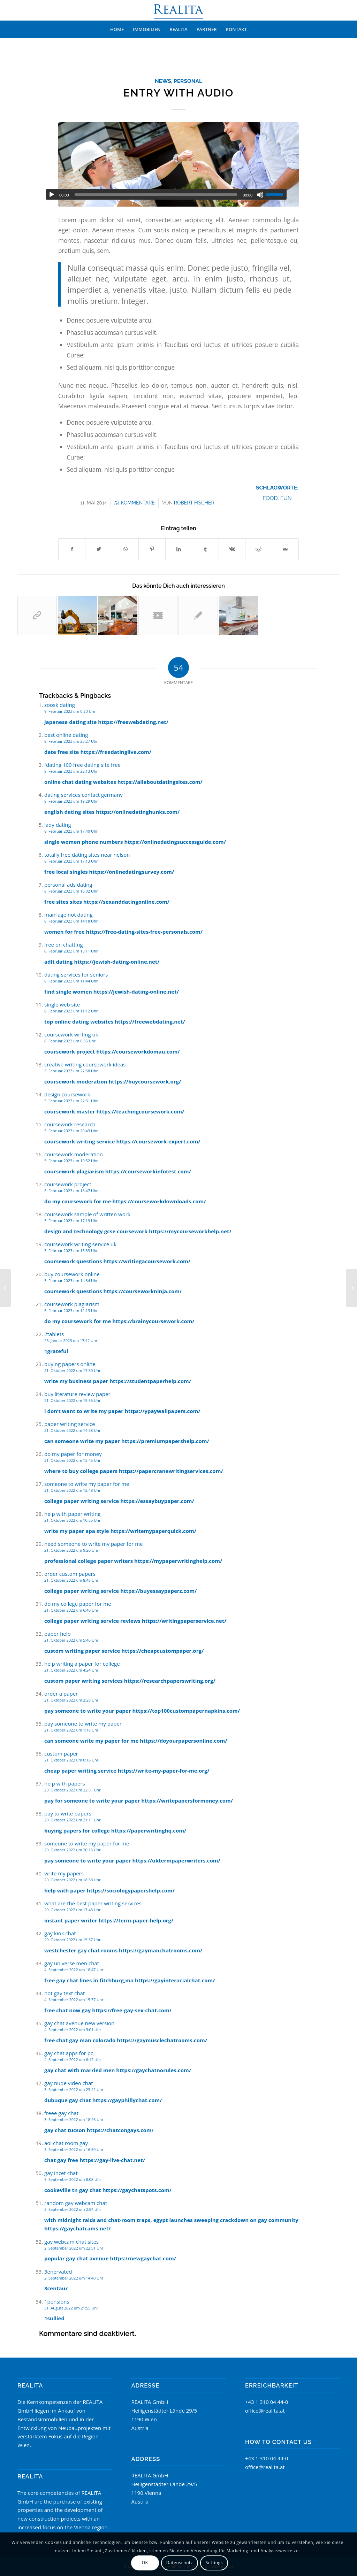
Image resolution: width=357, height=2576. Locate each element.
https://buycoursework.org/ (145, 1081)
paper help (57, 1633)
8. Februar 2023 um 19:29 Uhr (71, 801)
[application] (166, 194)
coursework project (67, 1184)
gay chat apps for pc (68, 2053)
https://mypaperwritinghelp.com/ (178, 1560)
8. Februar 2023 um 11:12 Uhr (71, 1010)
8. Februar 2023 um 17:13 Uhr (71, 861)
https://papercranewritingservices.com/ (171, 1470)
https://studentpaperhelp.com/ (150, 1381)
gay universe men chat (71, 1963)
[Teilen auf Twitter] (98, 549)
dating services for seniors (76, 974)
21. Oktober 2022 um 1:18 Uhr (71, 1730)
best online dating (66, 734)
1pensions (56, 2301)
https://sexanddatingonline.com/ (126, 901)
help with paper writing (72, 1513)
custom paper (61, 1753)
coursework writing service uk (80, 1244)
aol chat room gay (66, 2142)
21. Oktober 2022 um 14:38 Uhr (72, 1430)
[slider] (156, 194)
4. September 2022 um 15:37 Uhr (74, 1999)
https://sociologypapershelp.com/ (131, 1890)
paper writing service (69, 1423)
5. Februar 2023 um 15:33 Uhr (71, 1250)
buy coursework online (72, 1274)
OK (145, 2563)
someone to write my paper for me (86, 1483)
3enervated (58, 2271)
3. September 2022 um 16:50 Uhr (74, 2149)
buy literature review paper (77, 1393)
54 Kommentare (134, 503)
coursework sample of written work (87, 1214)
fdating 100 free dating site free (82, 764)
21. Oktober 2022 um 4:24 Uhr (71, 1670)
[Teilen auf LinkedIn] (179, 549)
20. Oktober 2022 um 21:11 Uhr (72, 1819)
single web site (62, 1004)
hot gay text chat (64, 1993)
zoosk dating (59, 704)
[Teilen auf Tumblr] (205, 549)
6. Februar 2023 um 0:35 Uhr (70, 1040)
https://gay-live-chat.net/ (112, 2160)
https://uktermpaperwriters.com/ (176, 1860)
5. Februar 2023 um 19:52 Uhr (71, 1160)
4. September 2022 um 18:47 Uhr (74, 1969)
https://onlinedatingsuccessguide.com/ (175, 841)
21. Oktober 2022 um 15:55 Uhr (72, 1400)
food (270, 498)
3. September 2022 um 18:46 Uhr (74, 2119)
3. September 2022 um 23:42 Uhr (74, 2089)
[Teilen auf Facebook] (72, 549)
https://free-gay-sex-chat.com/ (132, 2010)
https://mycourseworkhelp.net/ (190, 1231)
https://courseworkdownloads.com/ (159, 1201)
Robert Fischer (194, 503)
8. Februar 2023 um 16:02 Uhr (71, 891)
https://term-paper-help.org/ (136, 1920)
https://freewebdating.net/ (133, 721)
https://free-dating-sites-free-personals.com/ (144, 931)
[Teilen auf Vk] (232, 549)
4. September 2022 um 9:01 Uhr (72, 2029)
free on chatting (63, 944)
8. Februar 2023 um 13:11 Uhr (71, 951)
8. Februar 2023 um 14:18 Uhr (71, 921)
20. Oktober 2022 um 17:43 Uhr (72, 1909)
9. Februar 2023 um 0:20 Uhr (70, 711)
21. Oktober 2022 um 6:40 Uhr (71, 1610)
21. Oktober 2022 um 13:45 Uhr (72, 1460)
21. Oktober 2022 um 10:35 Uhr (72, 1520)
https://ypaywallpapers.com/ (162, 1410)
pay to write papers (67, 1813)
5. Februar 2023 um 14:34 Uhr (71, 1280)
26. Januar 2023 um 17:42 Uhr (70, 1340)
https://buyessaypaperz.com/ (158, 1590)
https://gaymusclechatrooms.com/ (162, 2040)
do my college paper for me (77, 1603)
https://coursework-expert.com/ (158, 1141)
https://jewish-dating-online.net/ (116, 961)
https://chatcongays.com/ (120, 2130)
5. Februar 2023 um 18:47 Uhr (71, 1190)
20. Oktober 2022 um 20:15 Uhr (72, 1849)
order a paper (61, 1693)
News (163, 81)
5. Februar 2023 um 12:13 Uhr (71, 1310)
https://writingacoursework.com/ (146, 1261)
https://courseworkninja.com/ (142, 1291)
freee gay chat (61, 2113)
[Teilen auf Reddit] (258, 549)
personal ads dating (68, 884)
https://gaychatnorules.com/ (153, 2070)
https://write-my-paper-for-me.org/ (164, 1770)
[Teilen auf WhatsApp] (125, 549)
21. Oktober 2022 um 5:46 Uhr (71, 1640)
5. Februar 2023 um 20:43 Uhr (71, 1130)
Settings (214, 2563)
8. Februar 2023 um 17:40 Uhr (71, 831)
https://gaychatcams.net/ (77, 2228)
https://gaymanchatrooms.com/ (160, 1950)
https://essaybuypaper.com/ (157, 1500)
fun (286, 498)
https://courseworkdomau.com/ (138, 1051)
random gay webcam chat (75, 2202)
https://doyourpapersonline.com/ (183, 1740)
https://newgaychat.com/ (143, 2258)
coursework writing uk (71, 1034)
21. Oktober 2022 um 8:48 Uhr (71, 1580)
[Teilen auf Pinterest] (152, 549)
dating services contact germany (83, 794)
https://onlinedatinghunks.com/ (138, 811)
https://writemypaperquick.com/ (153, 1530)
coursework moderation (73, 1154)
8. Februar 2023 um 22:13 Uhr (71, 771)
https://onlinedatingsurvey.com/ (131, 871)
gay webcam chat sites (71, 2241)
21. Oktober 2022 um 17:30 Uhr (72, 1370)
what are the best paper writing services (93, 1903)
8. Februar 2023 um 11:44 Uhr (71, 981)
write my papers (64, 1873)
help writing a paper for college (82, 1663)
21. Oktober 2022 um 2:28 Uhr (71, 1700)
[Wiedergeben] (51, 194)
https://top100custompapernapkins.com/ (186, 1710)
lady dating (57, 824)
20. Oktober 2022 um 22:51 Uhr (72, 1789)
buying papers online (70, 1363)
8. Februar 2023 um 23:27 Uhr (71, 741)
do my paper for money (73, 1453)
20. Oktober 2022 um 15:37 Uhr (72, 1939)
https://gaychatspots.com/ (137, 2189)
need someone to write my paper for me (93, 1543)
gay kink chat (60, 1933)
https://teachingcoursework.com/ (140, 1111)
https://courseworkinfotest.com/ (148, 1171)
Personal (188, 81)
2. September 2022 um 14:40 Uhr (74, 2278)
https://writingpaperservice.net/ (184, 1620)
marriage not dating (68, 914)
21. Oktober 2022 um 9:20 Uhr (71, 1550)
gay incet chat (61, 2172)
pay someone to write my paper (83, 1723)
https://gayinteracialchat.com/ (175, 1980)
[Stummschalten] (260, 194)
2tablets (54, 1334)
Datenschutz (179, 2563)
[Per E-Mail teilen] (285, 549)
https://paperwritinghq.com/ (148, 1830)
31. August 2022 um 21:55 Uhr (71, 2308)
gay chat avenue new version (79, 2023)
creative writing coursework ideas (85, 1064)
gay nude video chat (68, 2083)
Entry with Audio (178, 93)
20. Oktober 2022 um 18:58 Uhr (72, 1879)
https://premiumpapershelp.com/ (165, 1440)
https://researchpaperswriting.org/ (169, 1680)
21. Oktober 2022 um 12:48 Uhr (72, 1490)
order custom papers (70, 1573)
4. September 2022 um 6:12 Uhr (72, 2059)
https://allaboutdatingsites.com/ (160, 781)
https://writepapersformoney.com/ (187, 1800)
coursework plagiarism (71, 1304)
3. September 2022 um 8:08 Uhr (72, 2179)
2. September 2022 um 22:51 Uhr (74, 2248)
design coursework (67, 1094)
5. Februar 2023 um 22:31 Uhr (71, 1100)
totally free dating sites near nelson (87, 854)
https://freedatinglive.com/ (115, 751)
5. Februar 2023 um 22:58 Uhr (71, 1070)
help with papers (64, 1783)
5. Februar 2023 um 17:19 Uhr (71, 1220)
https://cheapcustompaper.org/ (162, 1650)
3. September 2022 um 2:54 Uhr (72, 2209)
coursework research (70, 1124)
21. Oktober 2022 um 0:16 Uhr (71, 1760)
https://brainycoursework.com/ (153, 1321)
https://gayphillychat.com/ (127, 2100)
